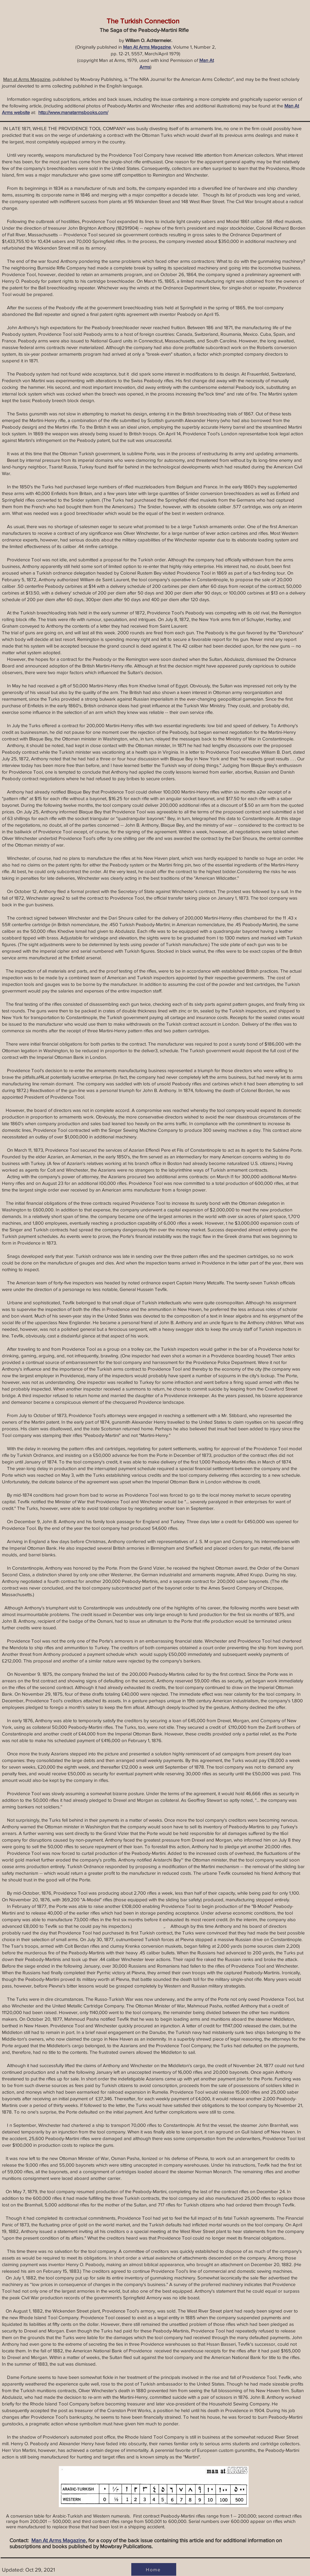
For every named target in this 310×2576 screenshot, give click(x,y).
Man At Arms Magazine (147, 47)
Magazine (39, 79)
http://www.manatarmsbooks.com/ (73, 112)
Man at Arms (16, 79)
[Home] (153, 2569)
